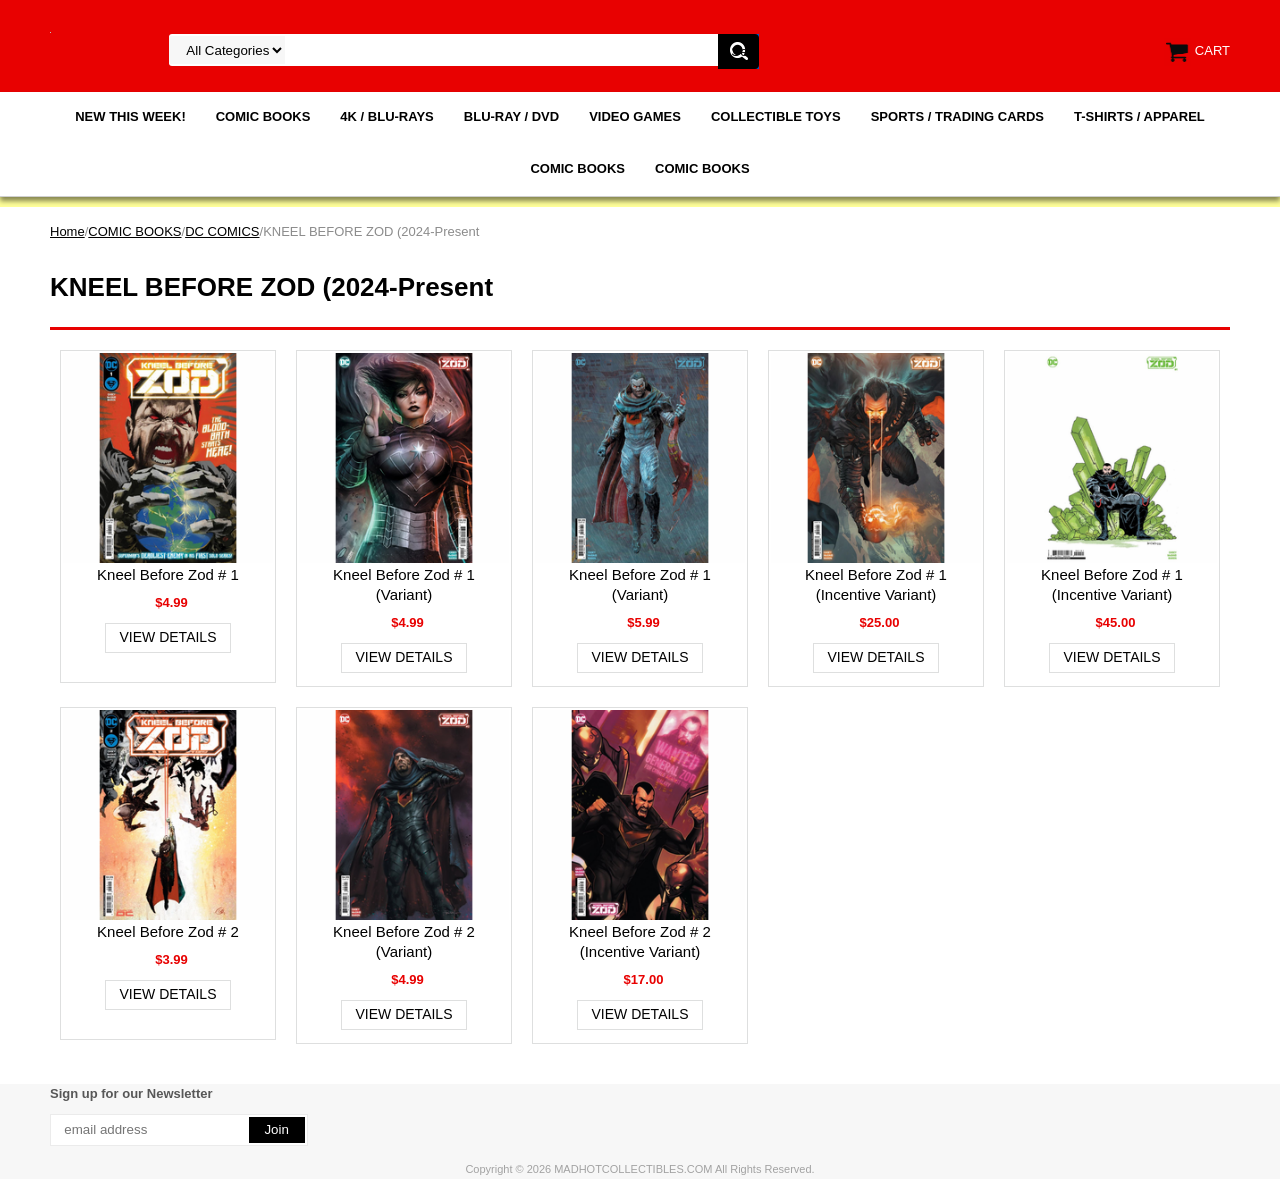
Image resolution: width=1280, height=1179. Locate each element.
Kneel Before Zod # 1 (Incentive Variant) (876, 584)
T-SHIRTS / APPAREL (1139, 116)
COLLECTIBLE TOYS (776, 116)
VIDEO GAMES (635, 116)
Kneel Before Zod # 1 (168, 574)
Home (67, 231)
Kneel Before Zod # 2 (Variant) (404, 941)
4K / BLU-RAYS (386, 116)
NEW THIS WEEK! (130, 116)
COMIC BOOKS (263, 116)
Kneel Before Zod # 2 (168, 931)
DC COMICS (222, 231)
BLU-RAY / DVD (511, 116)
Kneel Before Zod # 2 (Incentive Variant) (640, 941)
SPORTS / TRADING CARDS (957, 116)
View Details (168, 637)
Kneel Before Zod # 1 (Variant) (404, 584)
